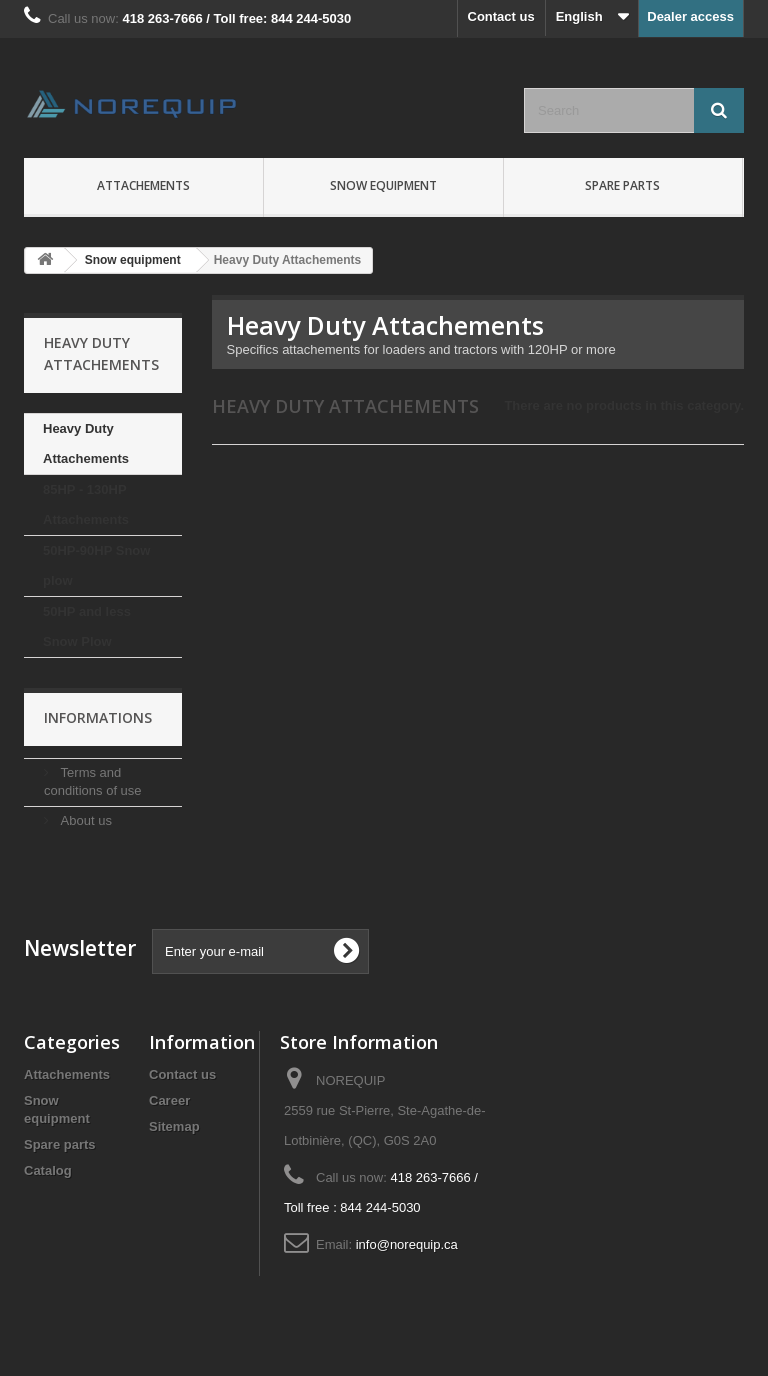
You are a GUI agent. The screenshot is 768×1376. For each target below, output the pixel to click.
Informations (98, 717)
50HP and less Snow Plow (87, 626)
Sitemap (174, 1126)
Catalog (48, 1170)
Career (169, 1100)
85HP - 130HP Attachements (86, 504)
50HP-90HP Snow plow (96, 565)
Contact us (501, 16)
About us (84, 820)
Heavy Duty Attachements (86, 443)
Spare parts (622, 185)
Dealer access (690, 16)
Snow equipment (383, 185)
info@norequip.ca (407, 1244)
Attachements (143, 185)
